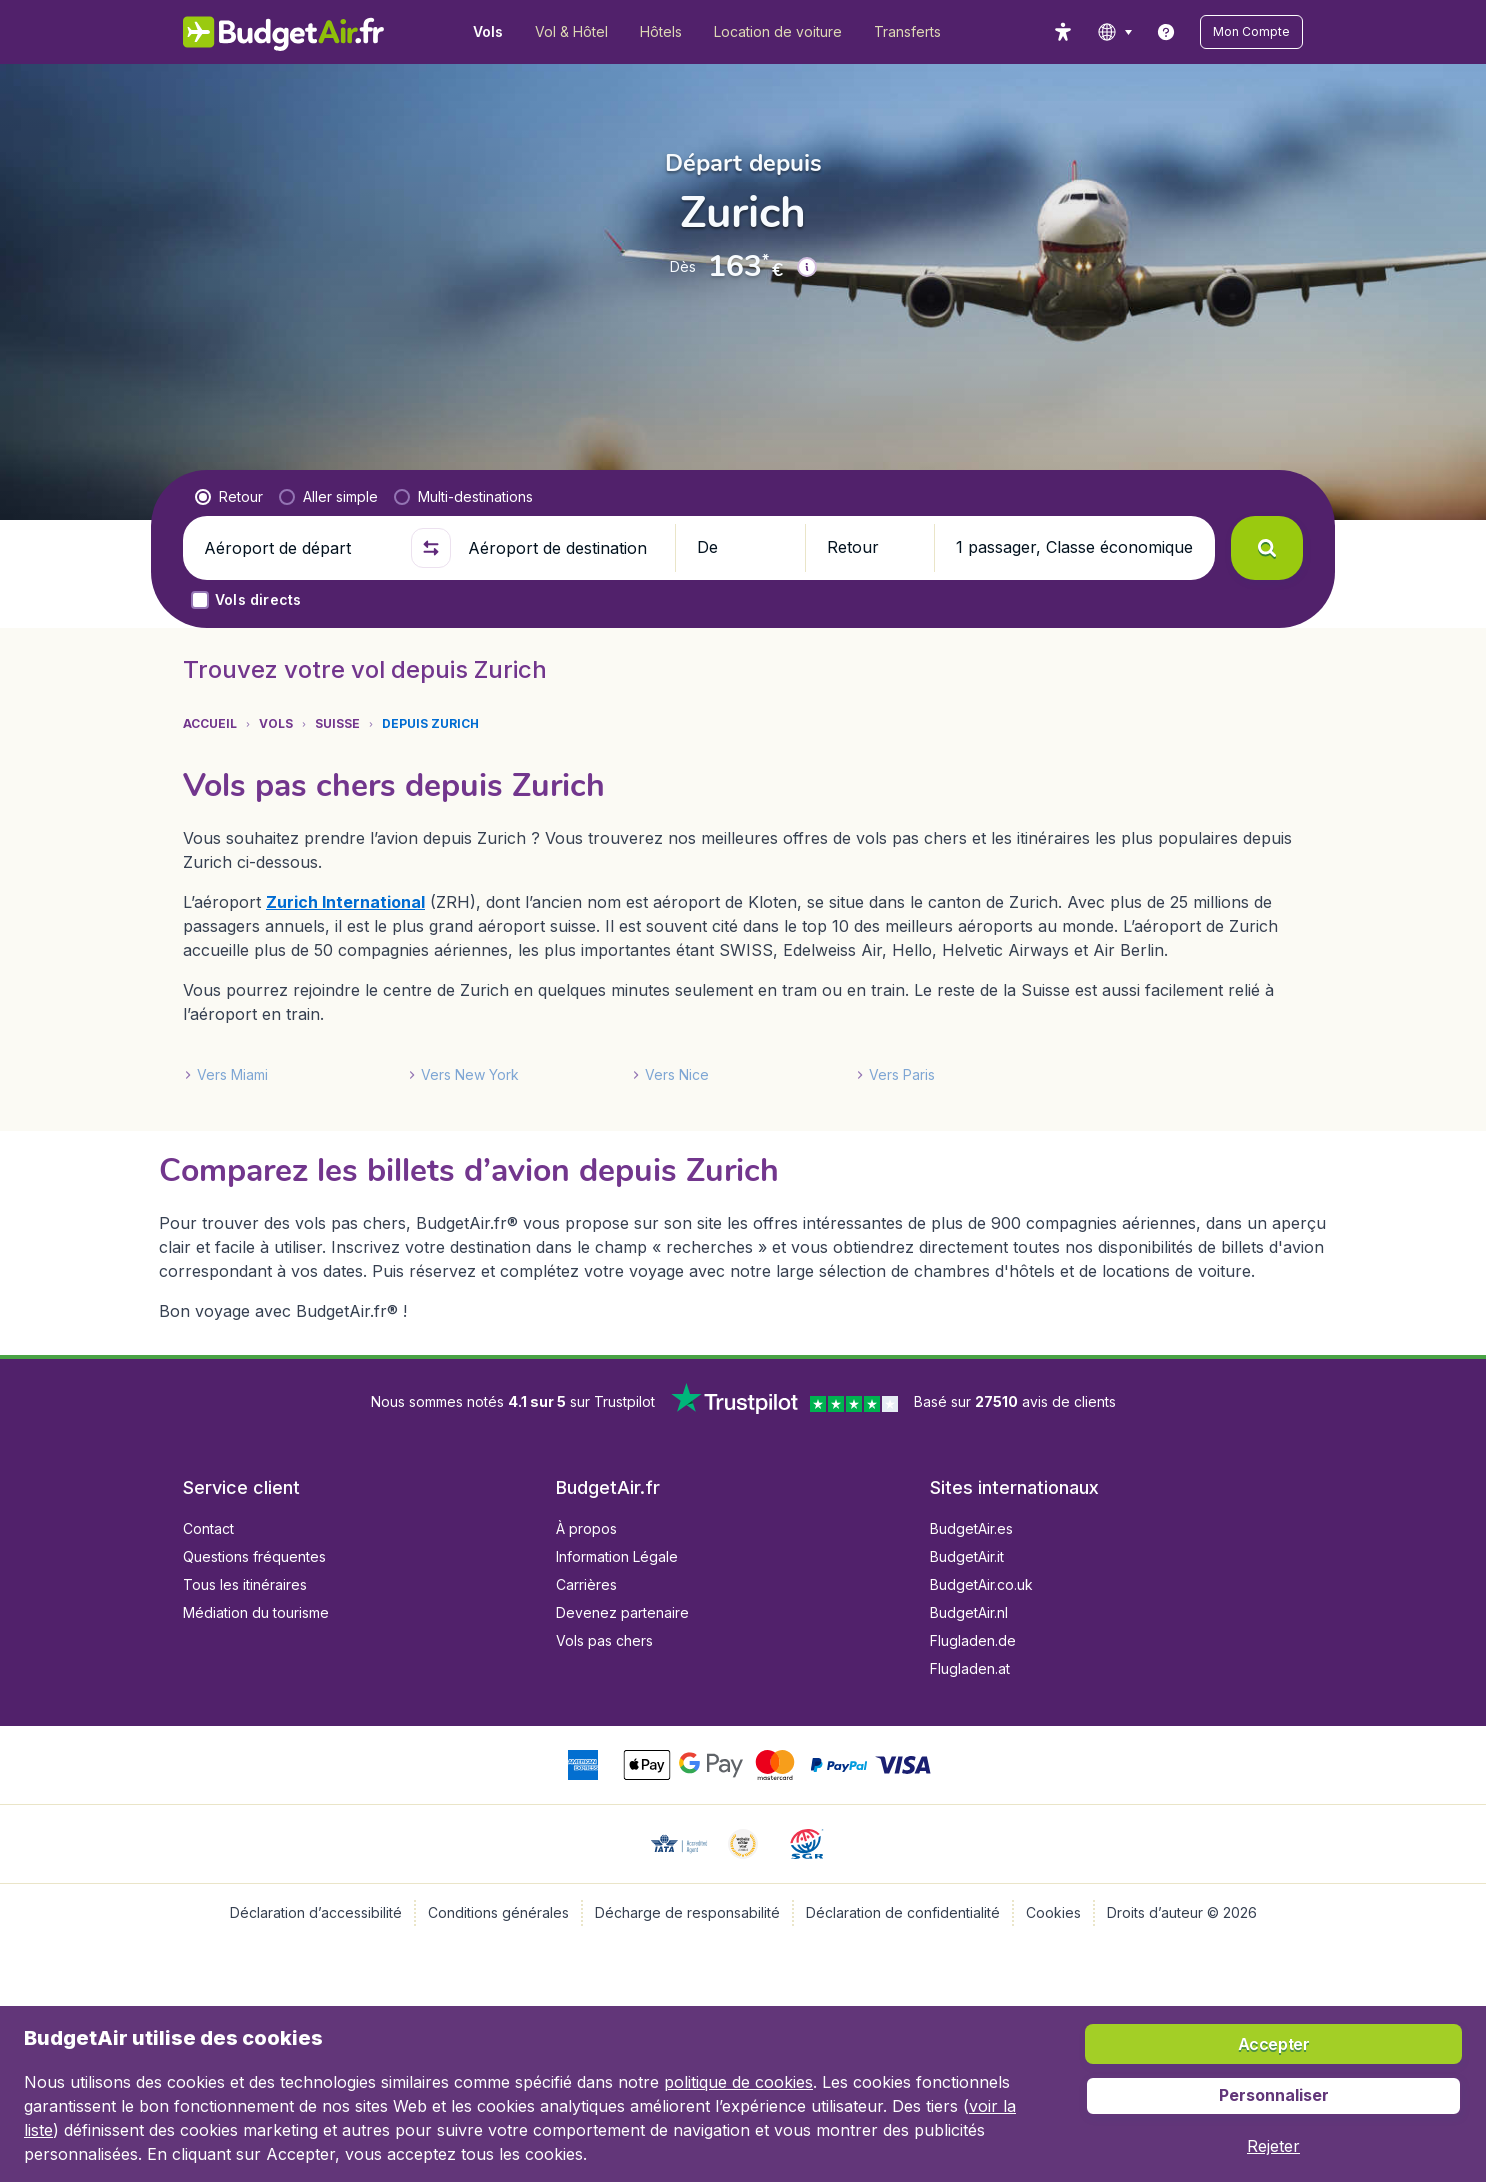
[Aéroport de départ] (299, 548)
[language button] (1114, 32)
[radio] (229, 497)
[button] (1251, 32)
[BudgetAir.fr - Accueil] (283, 32)
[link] (1166, 32)
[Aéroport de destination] (563, 548)
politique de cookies (738, 2082)
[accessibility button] (1063, 32)
